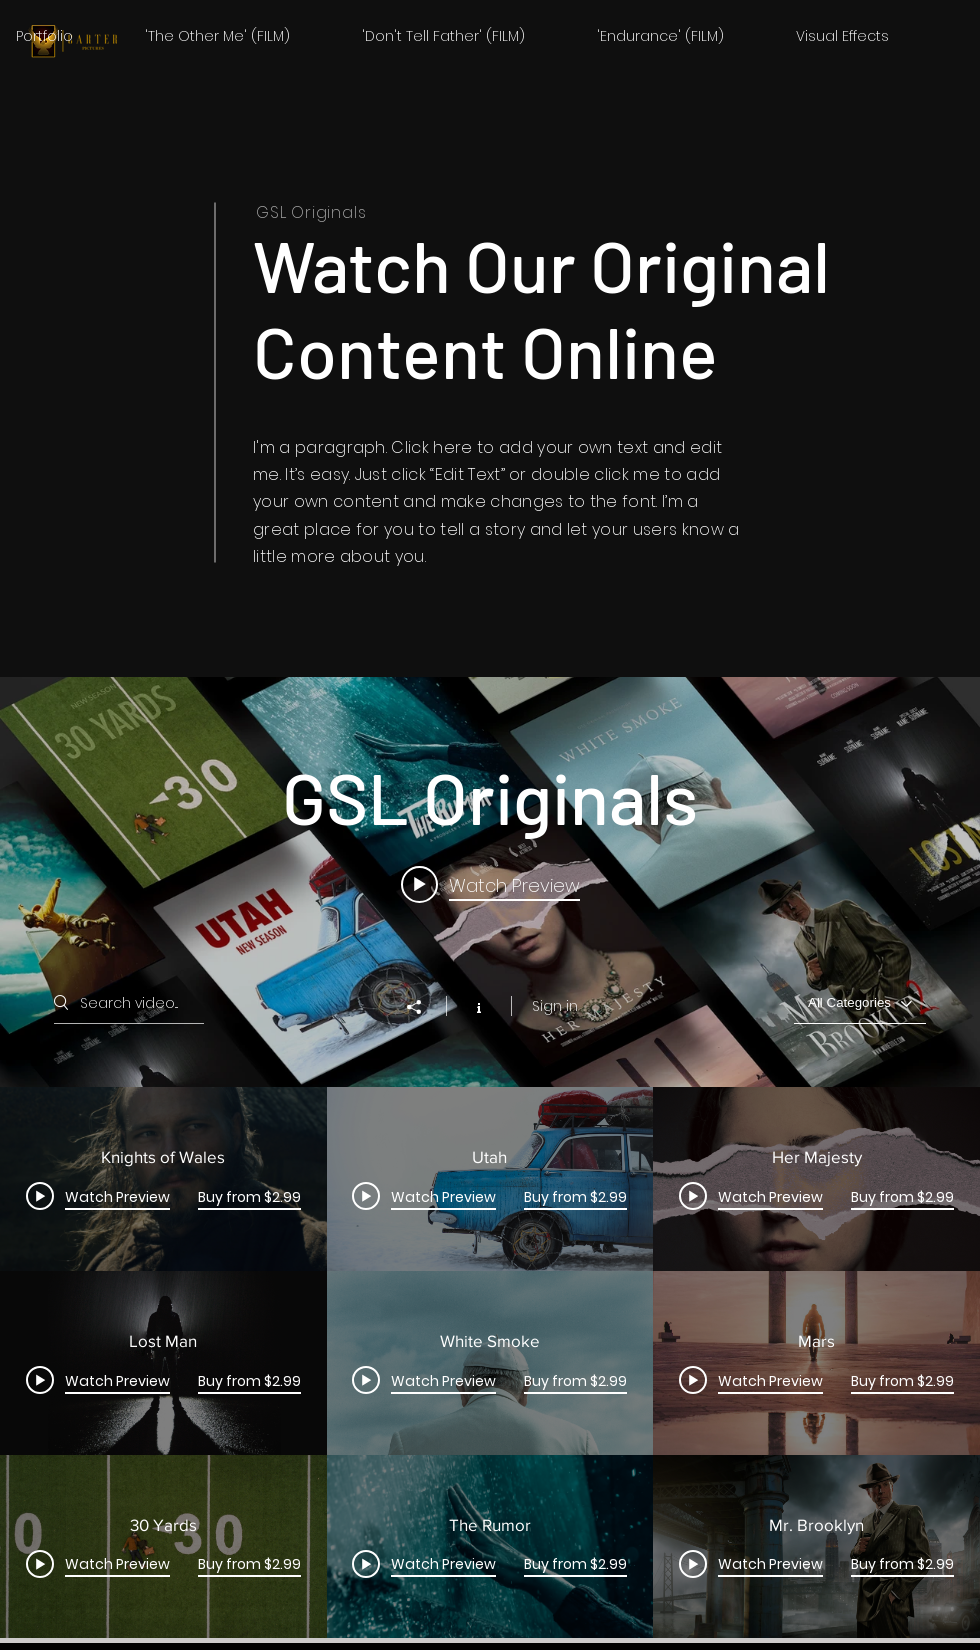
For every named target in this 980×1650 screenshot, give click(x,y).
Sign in (555, 1006)
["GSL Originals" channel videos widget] (490, 1157)
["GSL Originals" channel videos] (490, 1362)
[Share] (424, 1007)
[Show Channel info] (478, 1006)
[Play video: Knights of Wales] (490, 884)
